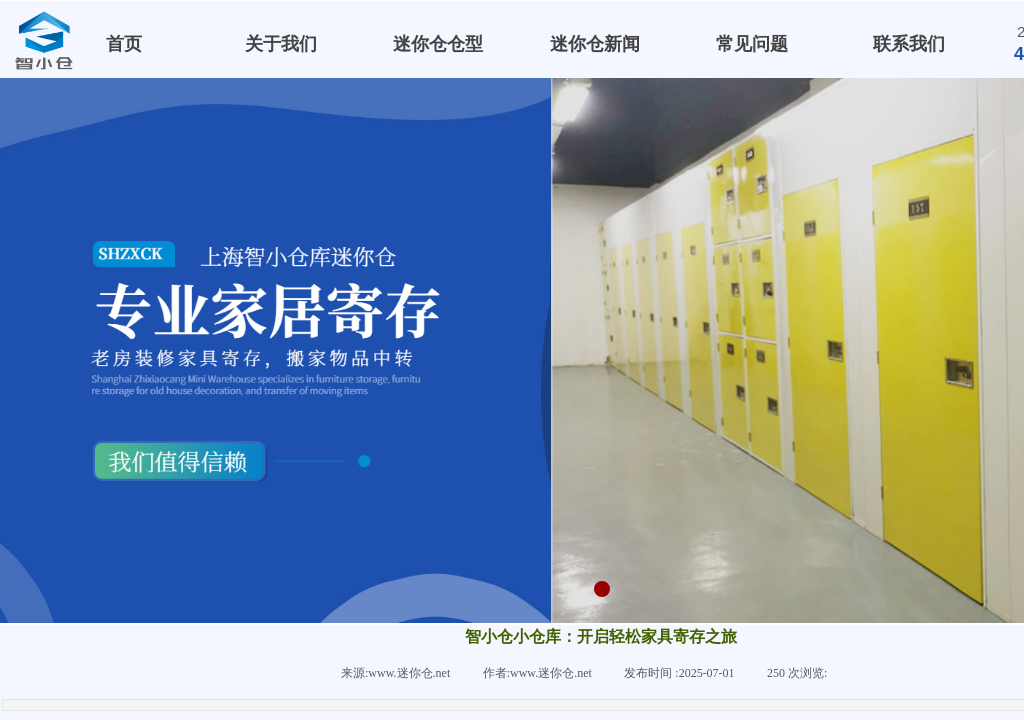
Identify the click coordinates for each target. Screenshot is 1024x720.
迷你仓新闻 (595, 44)
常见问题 (752, 44)
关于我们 (281, 44)
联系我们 (909, 44)
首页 (124, 44)
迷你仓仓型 (438, 44)
